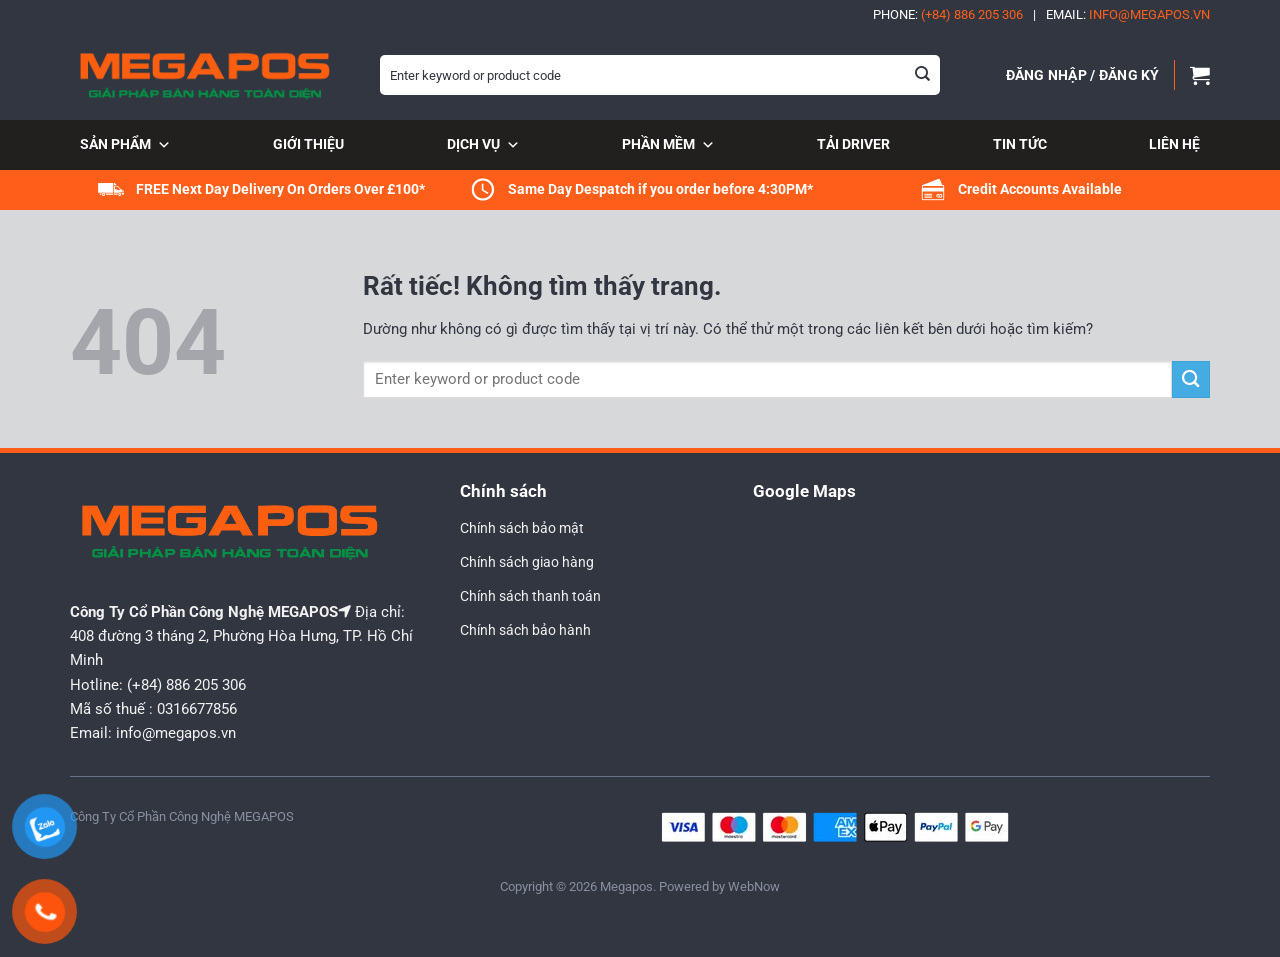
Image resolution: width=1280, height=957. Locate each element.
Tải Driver (853, 144)
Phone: (948, 14)
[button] (1083, 75)
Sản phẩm (125, 146)
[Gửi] (923, 75)
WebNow (754, 886)
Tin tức (1020, 144)
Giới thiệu (308, 144)
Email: (1128, 14)
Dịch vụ (483, 146)
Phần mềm (668, 146)
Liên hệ (1174, 144)
